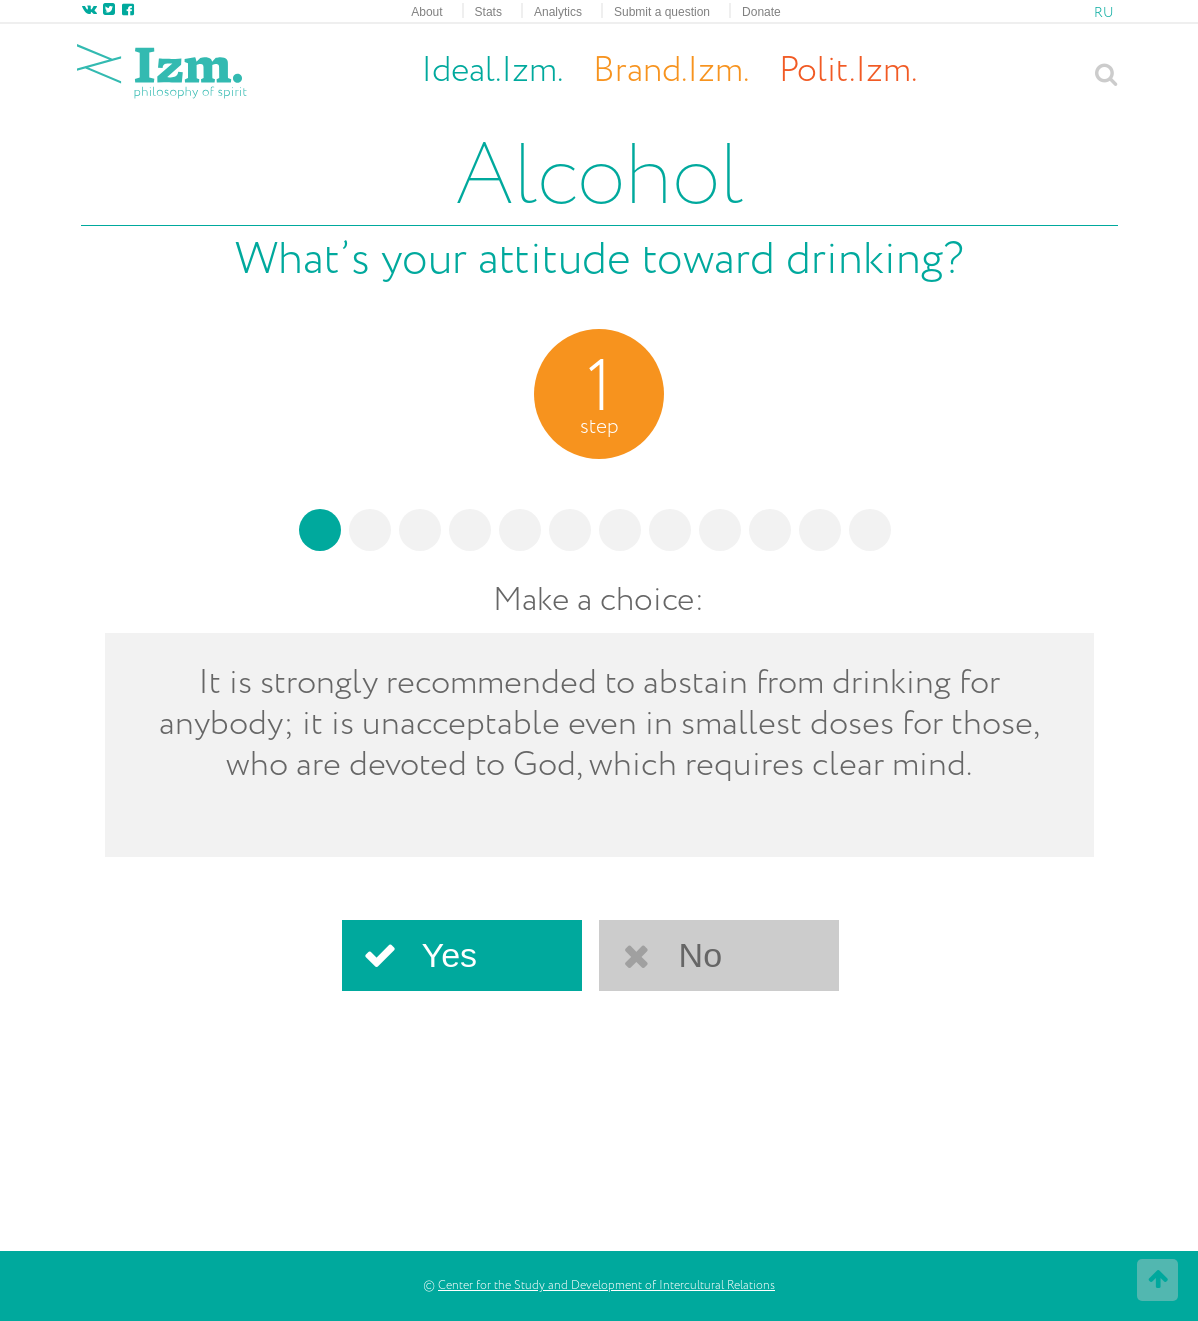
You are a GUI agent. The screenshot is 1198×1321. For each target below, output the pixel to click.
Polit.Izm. (848, 71)
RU (1104, 13)
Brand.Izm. (671, 71)
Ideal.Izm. (492, 71)
